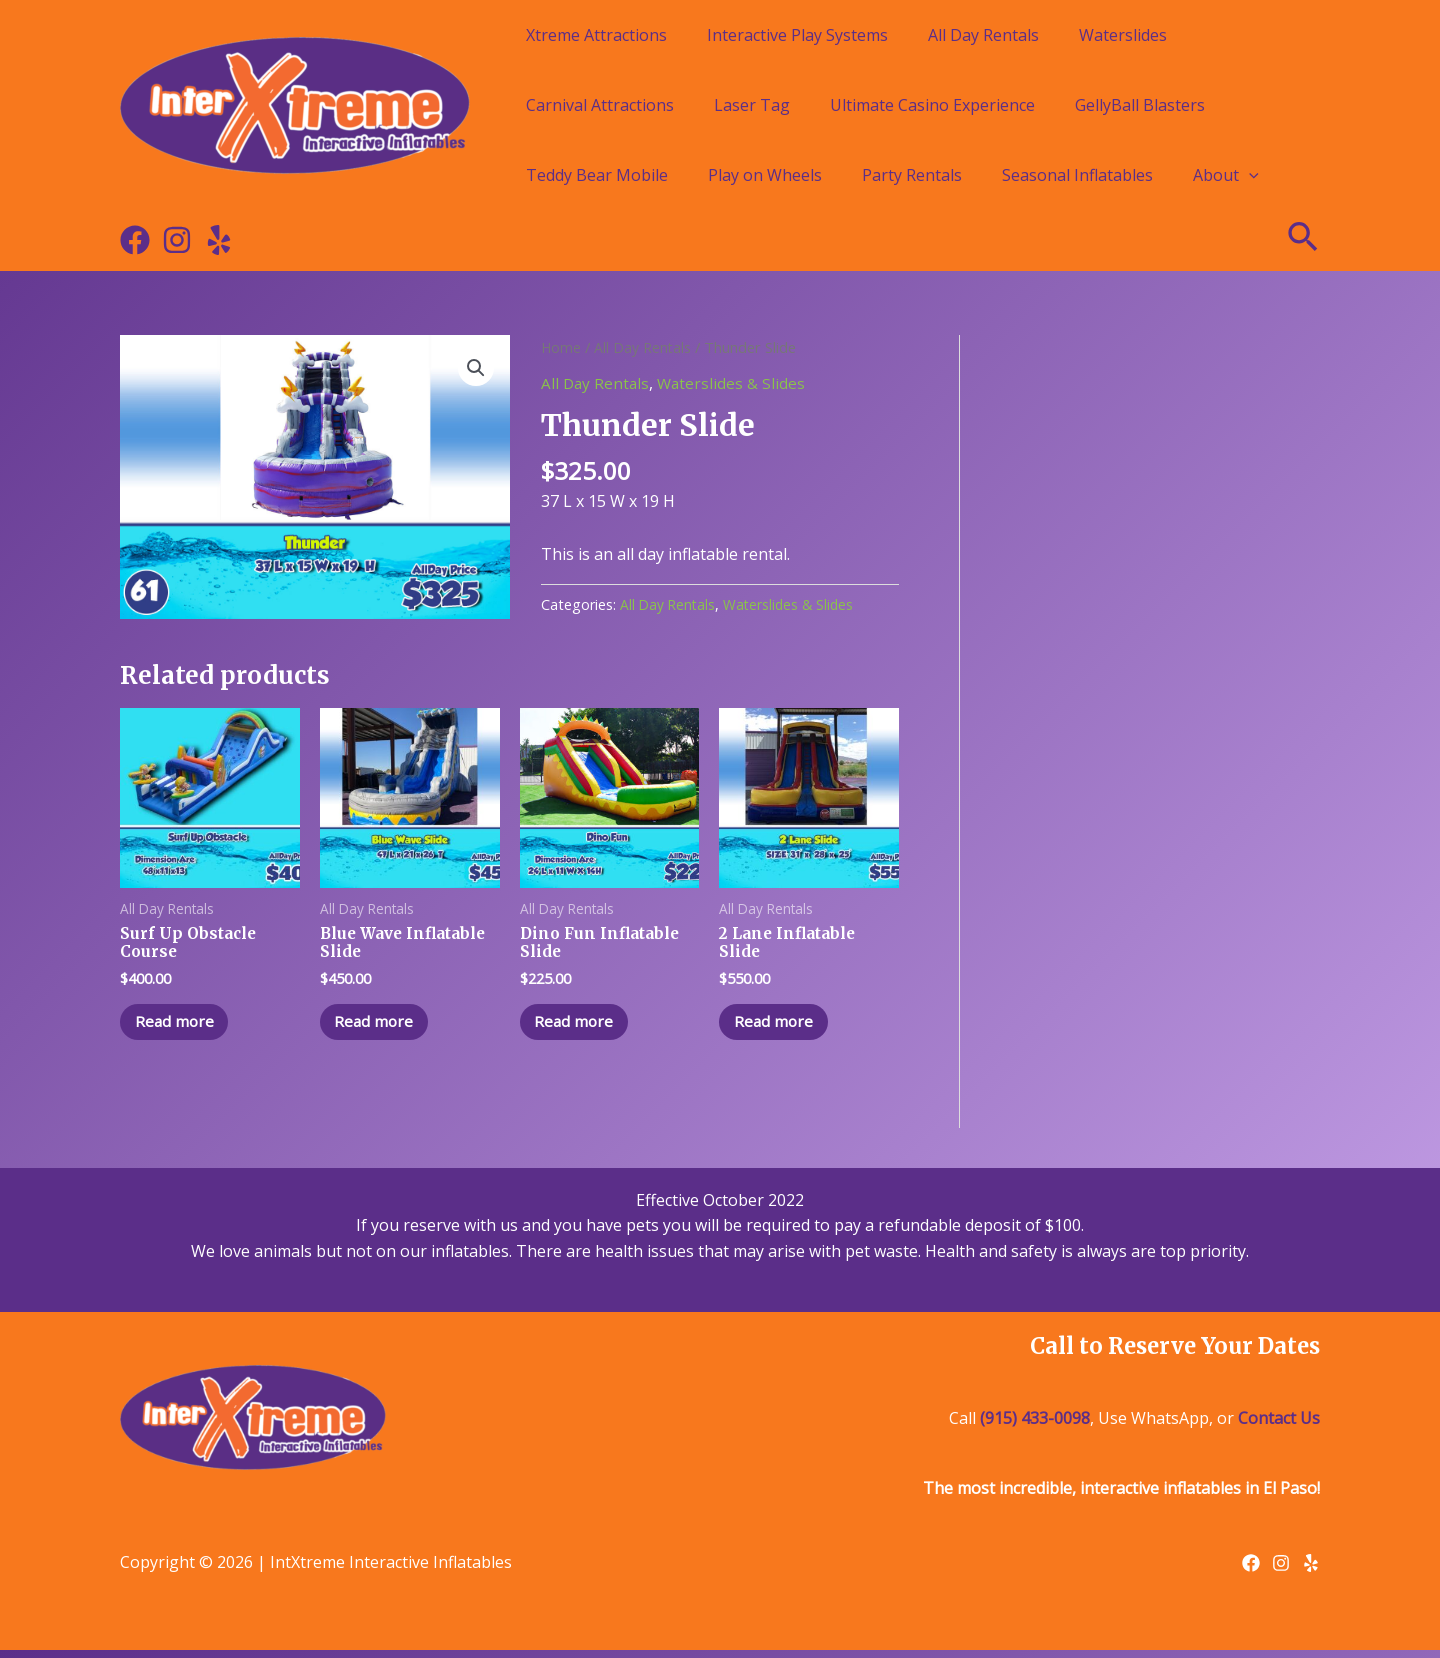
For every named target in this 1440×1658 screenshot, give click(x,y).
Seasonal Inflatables (1077, 175)
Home (561, 347)
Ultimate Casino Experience (932, 105)
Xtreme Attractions (596, 35)
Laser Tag (752, 105)
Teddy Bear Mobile (597, 175)
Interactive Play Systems (797, 35)
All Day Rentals (983, 35)
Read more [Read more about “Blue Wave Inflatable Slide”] (380, 1027)
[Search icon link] (1304, 240)
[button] (476, 369)
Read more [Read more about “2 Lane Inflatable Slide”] (779, 1027)
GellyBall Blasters (1140, 105)
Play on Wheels (765, 175)
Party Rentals (912, 175)
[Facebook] (135, 240)
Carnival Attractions (600, 105)
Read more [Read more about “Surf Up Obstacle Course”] (180, 1027)
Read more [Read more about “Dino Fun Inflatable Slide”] (580, 1027)
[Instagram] (177, 240)
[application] (1249, 175)
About (1226, 175)
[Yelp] (219, 240)
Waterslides (1123, 35)
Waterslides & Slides (735, 383)
